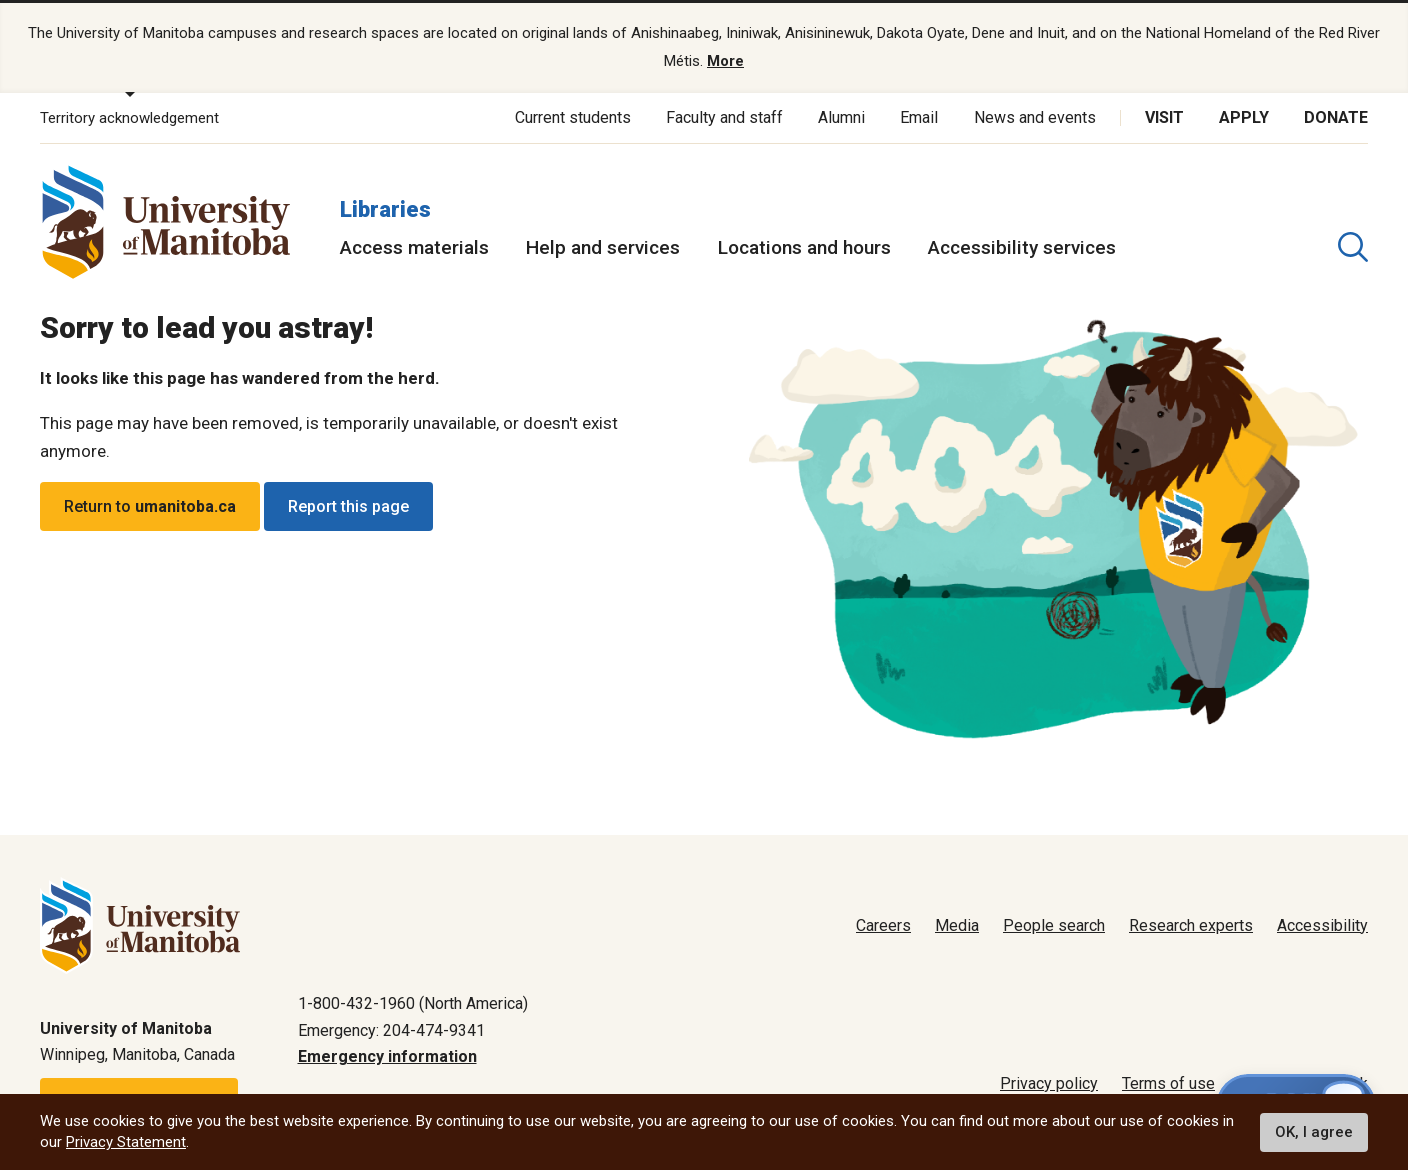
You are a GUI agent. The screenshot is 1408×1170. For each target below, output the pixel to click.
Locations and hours (804, 247)
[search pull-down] (1353, 247)
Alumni (841, 117)
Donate (1336, 117)
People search (1054, 925)
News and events (1035, 117)
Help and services (603, 247)
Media (957, 925)
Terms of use (1168, 1083)
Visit (1164, 117)
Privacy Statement (126, 1142)
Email (919, 117)
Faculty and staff (724, 117)
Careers (883, 925)
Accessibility (1322, 925)
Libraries (385, 208)
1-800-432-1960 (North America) (413, 1003)
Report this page (348, 506)
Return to (150, 506)
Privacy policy (1049, 1083)
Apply (1244, 117)
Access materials (414, 247)
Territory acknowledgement (129, 118)
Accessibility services (1022, 247)
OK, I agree (1314, 1132)
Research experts (1191, 925)
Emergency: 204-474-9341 (391, 1029)
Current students (573, 117)
